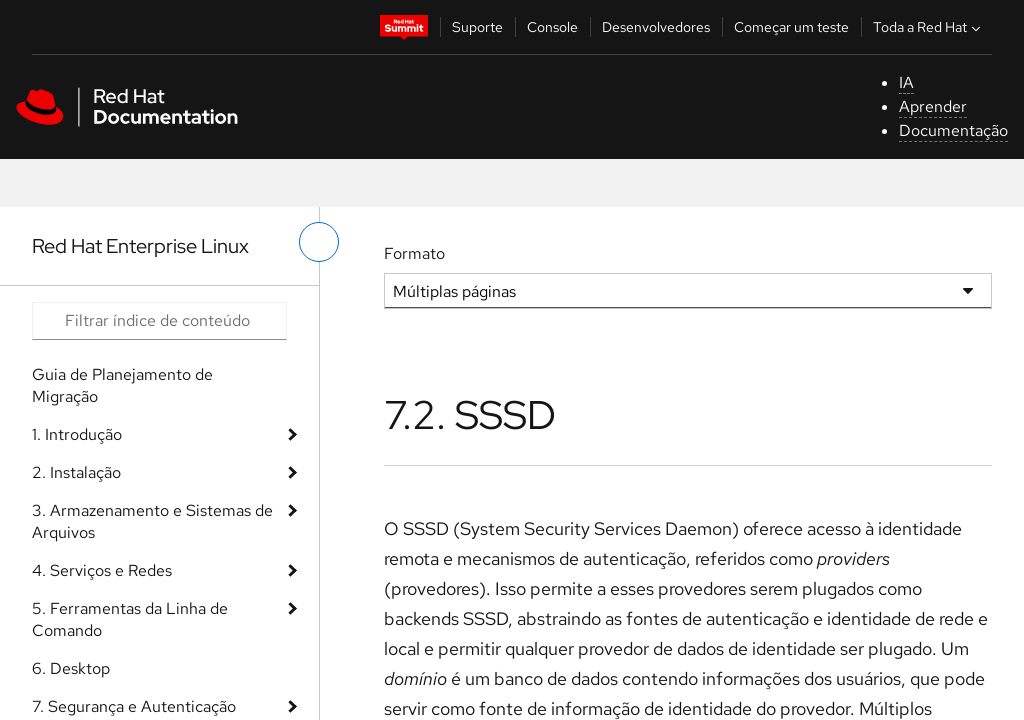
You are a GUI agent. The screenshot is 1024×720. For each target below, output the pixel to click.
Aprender (933, 106)
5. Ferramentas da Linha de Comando (130, 619)
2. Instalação (76, 472)
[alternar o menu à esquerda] (319, 242)
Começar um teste (791, 27)
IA (906, 82)
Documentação (953, 130)
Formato (414, 253)
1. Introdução (77, 434)
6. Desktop (71, 668)
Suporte (477, 27)
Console (552, 27)
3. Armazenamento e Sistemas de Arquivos (152, 521)
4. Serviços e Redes (102, 570)
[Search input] (159, 321)
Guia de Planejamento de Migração (122, 385)
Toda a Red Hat (929, 27)
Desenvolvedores (656, 27)
